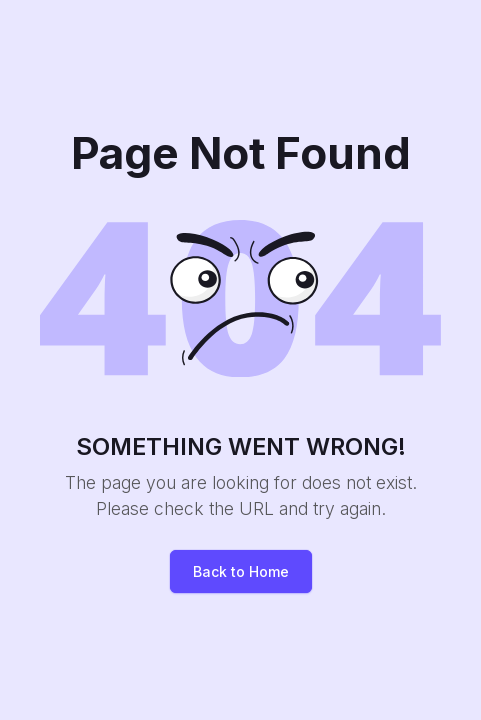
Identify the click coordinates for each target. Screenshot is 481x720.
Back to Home (241, 571)
